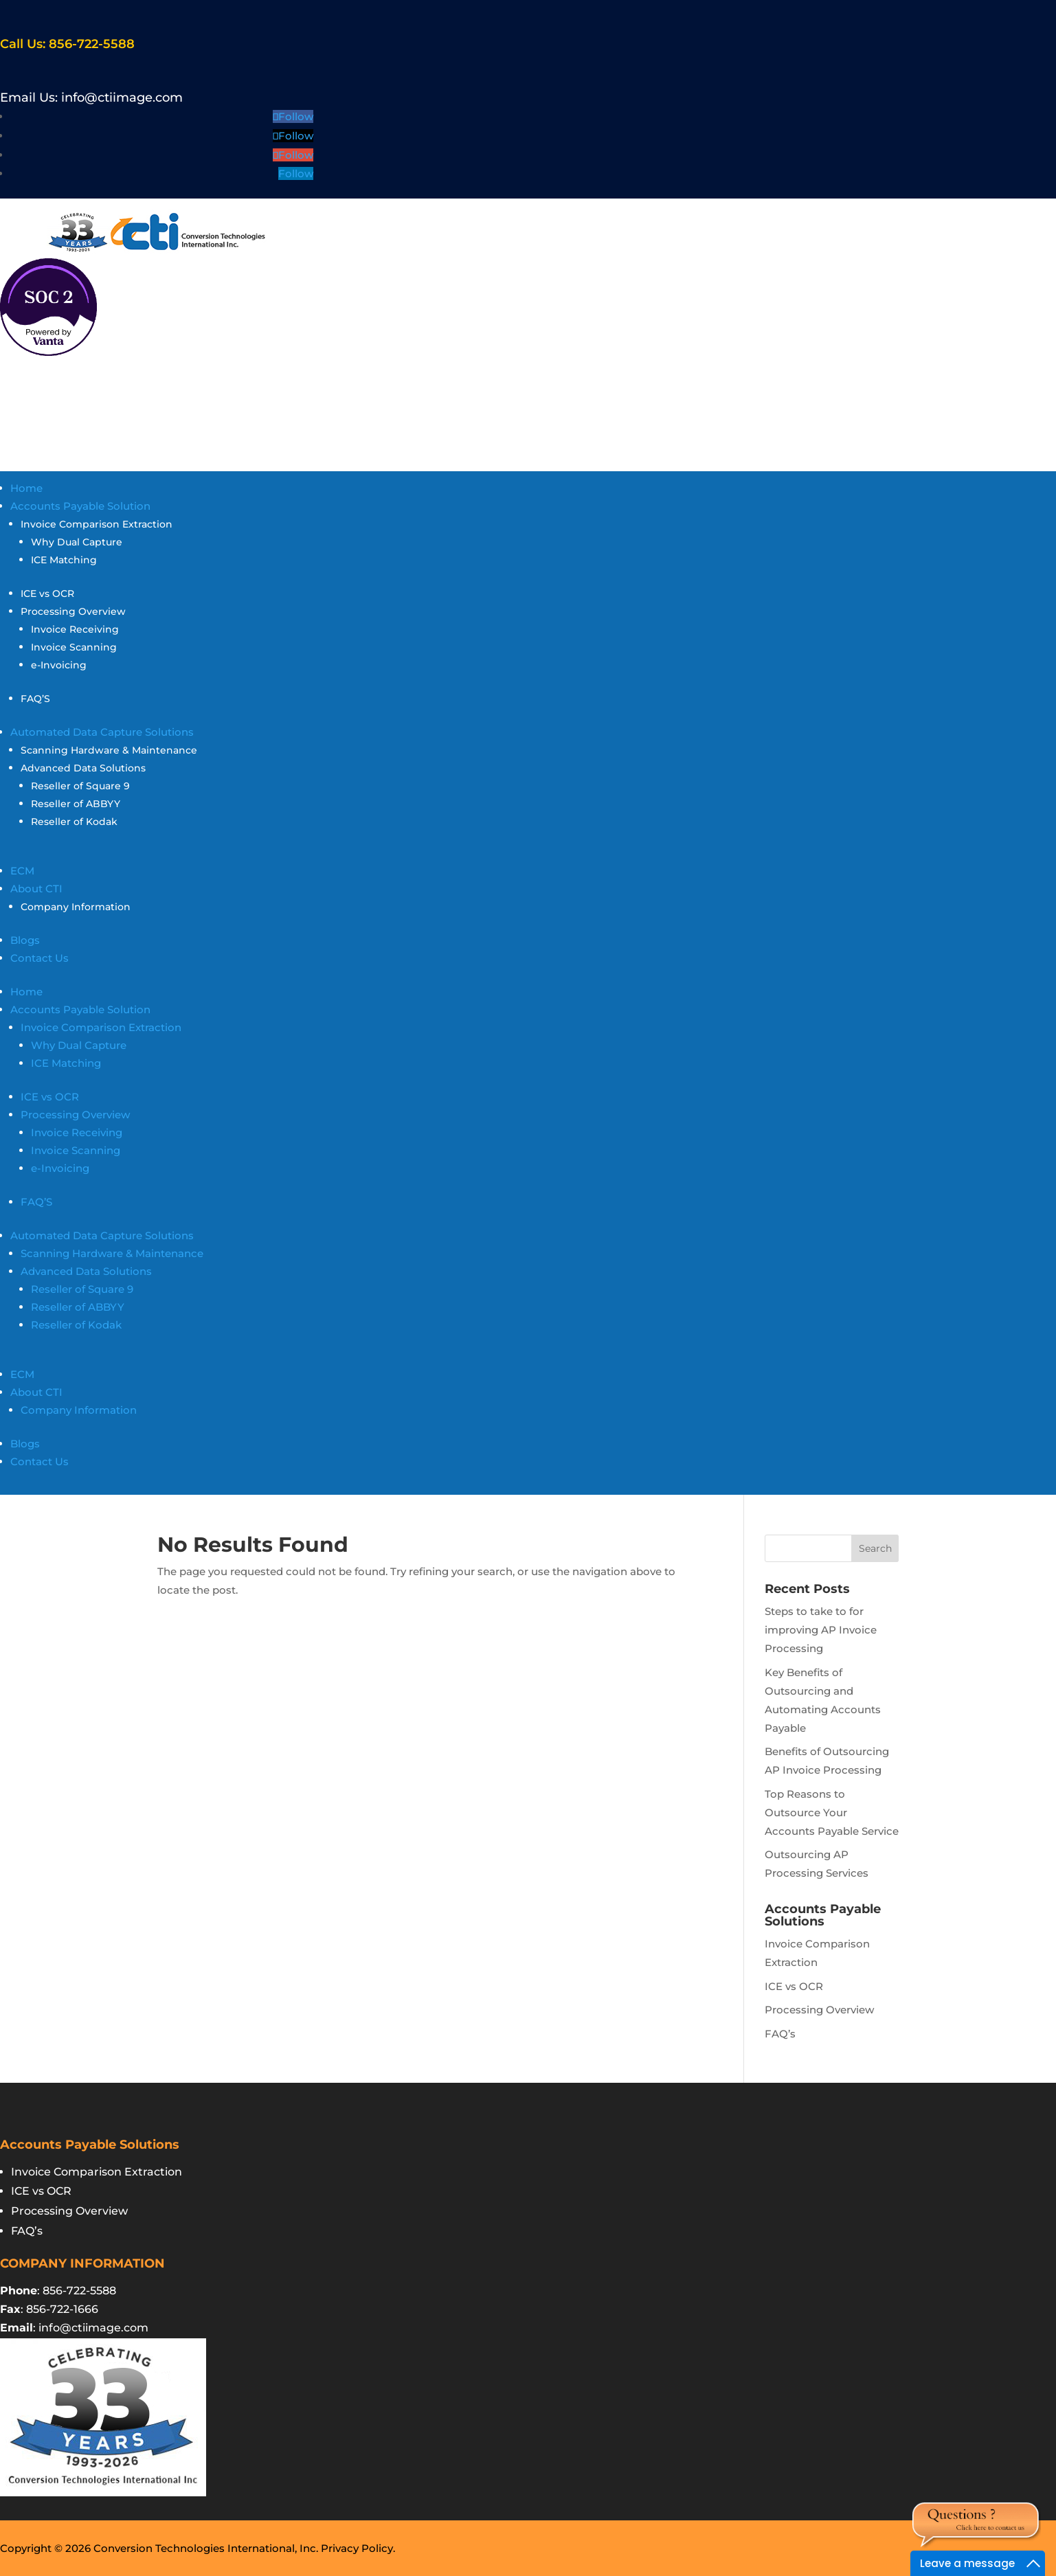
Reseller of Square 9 (80, 786)
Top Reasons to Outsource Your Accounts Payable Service (832, 1812)
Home (26, 488)
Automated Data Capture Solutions (102, 731)
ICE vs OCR (47, 593)
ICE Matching (64, 560)
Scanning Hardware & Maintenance (109, 750)
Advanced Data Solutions (83, 768)
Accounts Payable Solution (80, 505)
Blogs (25, 940)
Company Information (76, 907)
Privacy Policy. (358, 2548)
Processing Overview (73, 611)
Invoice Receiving (75, 629)
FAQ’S (35, 698)
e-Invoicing (59, 665)
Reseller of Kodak (74, 821)
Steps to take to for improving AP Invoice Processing (821, 1630)
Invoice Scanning (74, 647)
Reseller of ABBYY (75, 804)
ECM (22, 870)
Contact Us (39, 957)
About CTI (36, 888)
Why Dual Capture (76, 542)
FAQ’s (780, 2033)
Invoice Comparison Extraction (96, 524)
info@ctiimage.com (122, 97)
